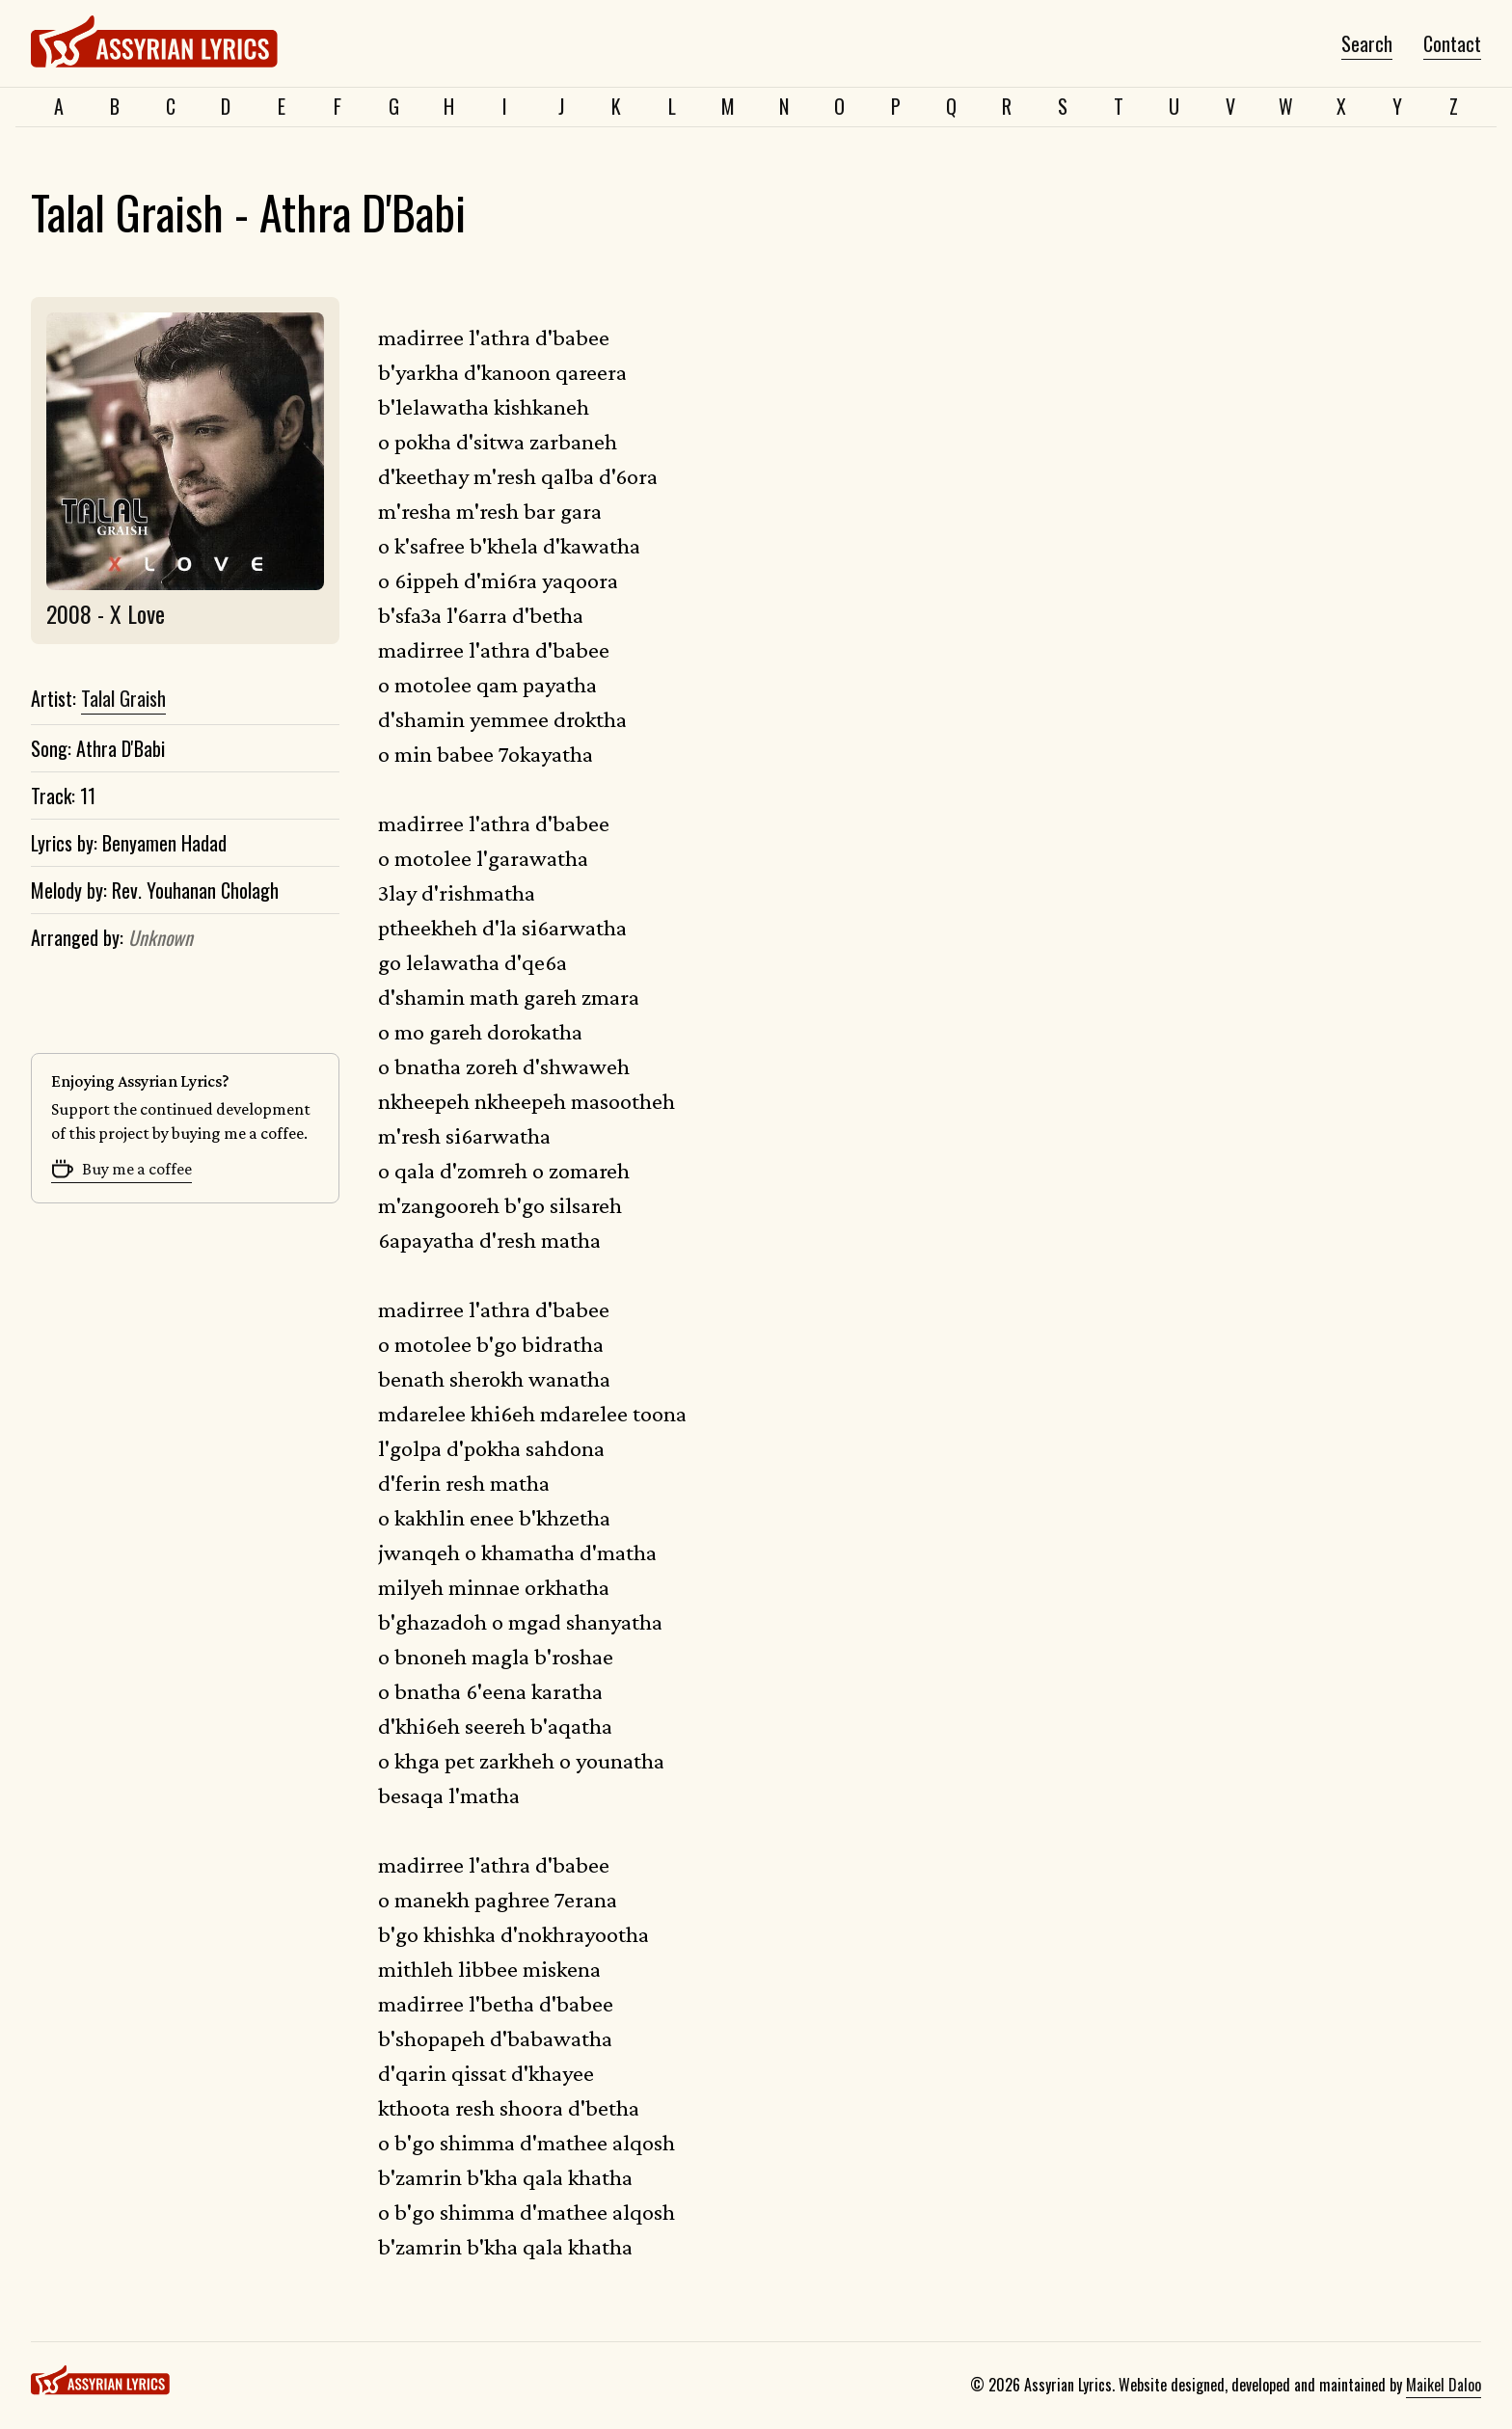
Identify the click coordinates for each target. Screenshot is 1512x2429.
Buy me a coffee (121, 1168)
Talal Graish (123, 699)
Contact (1452, 44)
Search (1366, 44)
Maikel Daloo (1443, 2385)
